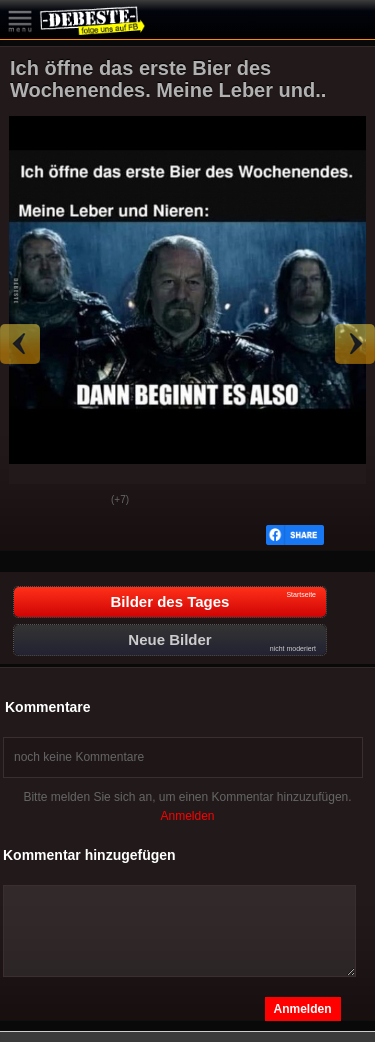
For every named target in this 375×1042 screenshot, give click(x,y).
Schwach (81, 501)
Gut (31, 501)
